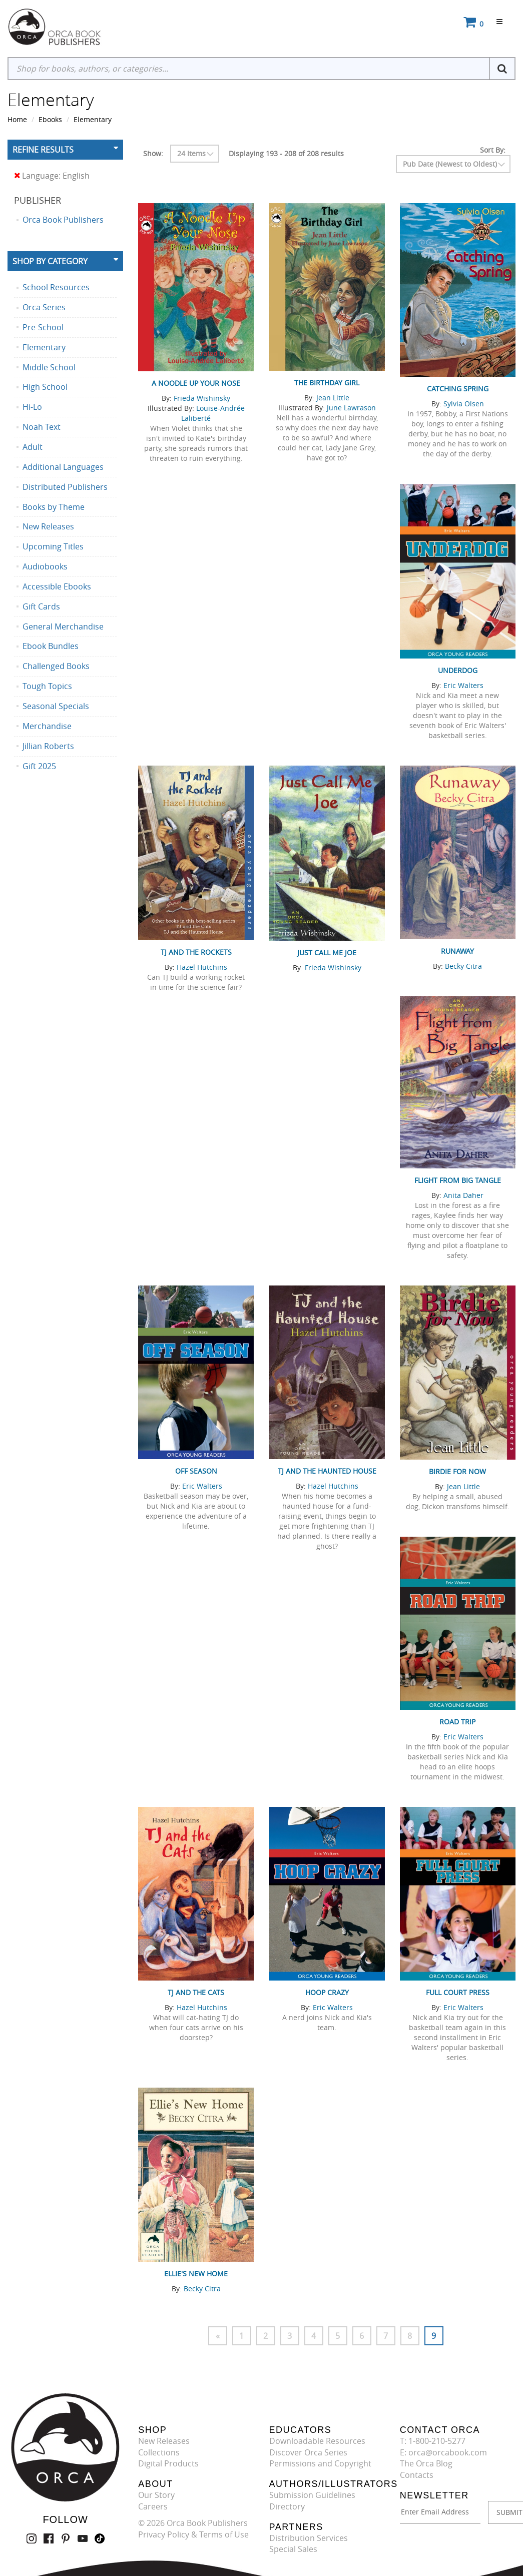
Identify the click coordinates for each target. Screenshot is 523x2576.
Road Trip (457, 1721)
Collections (159, 2452)
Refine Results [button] (43, 149)
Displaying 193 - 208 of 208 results (286, 153)
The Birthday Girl (326, 382)
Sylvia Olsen (463, 403)
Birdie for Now (457, 1471)
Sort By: (492, 150)
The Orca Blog (426, 2463)
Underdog (457, 670)
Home (17, 119)
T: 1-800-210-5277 (432, 2440)
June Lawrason (351, 407)
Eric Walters (463, 685)
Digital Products (168, 2463)
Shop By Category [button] (50, 261)
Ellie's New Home (196, 2273)
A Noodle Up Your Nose (196, 383)
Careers (153, 2506)
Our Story (156, 2494)
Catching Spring (457, 388)
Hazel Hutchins (202, 967)
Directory (287, 2506)
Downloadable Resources (317, 2440)
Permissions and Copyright (320, 2463)
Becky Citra (463, 966)
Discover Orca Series (308, 2452)
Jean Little (332, 397)
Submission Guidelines (312, 2494)
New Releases (164, 2440)
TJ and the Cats (196, 1992)
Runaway (457, 951)
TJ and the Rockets (196, 952)
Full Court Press (457, 1992)
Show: (153, 153)
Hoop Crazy (327, 1992)
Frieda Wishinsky (202, 398)
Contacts (416, 2474)
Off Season (196, 1471)
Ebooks (50, 119)
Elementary (93, 119)
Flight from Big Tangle (457, 1180)
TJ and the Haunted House (327, 1471)
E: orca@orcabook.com (443, 2452)
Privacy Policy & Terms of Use (193, 2534)
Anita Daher (463, 1195)
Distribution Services (308, 2537)
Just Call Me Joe (326, 952)
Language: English (52, 176)
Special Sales (293, 2548)
